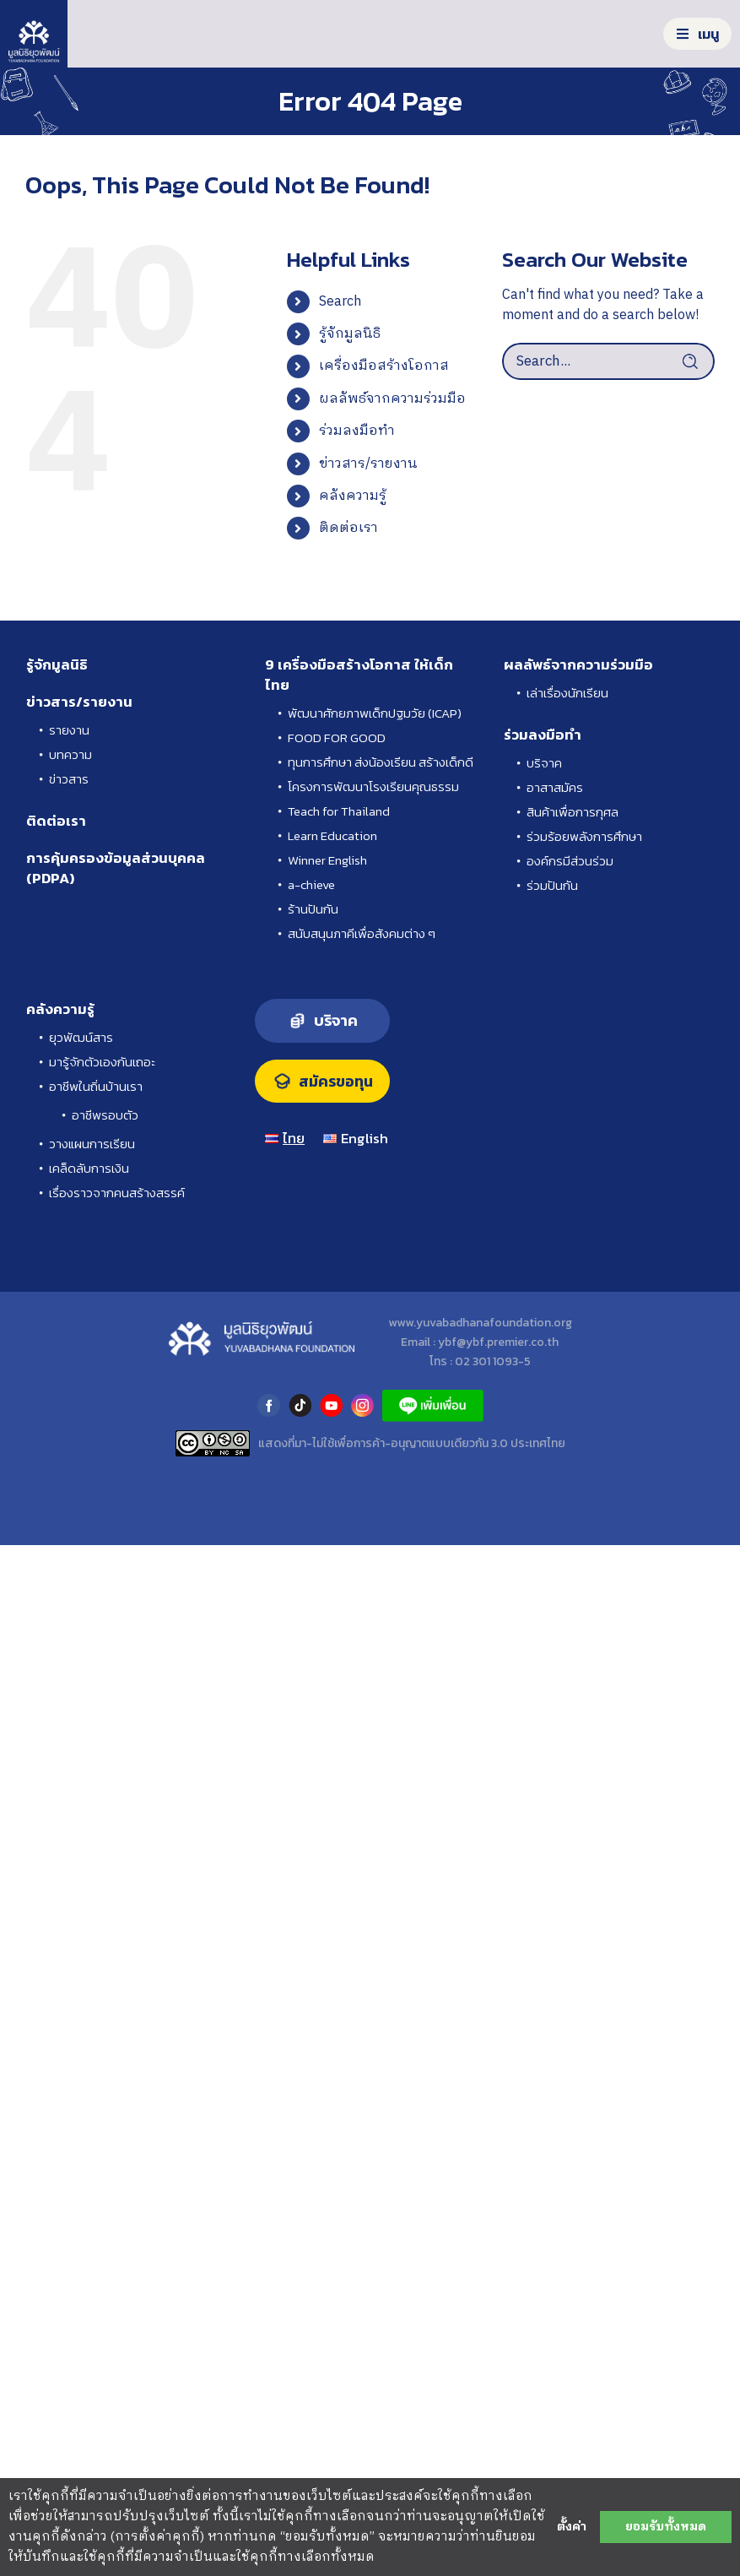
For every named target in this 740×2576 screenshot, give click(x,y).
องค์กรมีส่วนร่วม (570, 860)
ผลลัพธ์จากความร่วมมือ (392, 399)
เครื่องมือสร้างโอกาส (384, 366)
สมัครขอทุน (336, 1081)
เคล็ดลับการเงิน (89, 1168)
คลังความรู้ (352, 496)
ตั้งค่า (571, 2527)
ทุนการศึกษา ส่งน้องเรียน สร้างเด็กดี (380, 762)
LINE (432, 1405)
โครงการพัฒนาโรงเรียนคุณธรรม (373, 786)
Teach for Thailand (339, 811)
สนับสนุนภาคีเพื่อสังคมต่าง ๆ (361, 933)
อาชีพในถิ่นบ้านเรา (96, 1086)
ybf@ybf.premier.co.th (498, 1342)
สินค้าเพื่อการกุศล (572, 812)
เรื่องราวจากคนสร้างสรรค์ (117, 1192)
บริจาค (544, 763)
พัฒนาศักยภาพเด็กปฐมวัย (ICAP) (375, 713)
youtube (331, 1405)
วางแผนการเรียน (92, 1143)
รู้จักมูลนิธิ (350, 334)
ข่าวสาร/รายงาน (368, 464)
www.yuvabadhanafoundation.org (480, 1322)
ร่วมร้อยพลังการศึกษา (584, 836)
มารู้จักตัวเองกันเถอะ (102, 1061)
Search (340, 301)
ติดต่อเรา (348, 528)
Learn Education (332, 835)
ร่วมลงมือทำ (357, 431)
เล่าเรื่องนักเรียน (567, 692)
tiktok (300, 1405)
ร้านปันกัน (313, 909)
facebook (268, 1405)
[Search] (696, 361)
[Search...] (608, 361)
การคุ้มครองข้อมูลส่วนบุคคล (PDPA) (115, 868)
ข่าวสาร (69, 779)
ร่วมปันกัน (552, 885)
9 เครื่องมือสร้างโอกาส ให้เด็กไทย (359, 674)
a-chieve (311, 884)
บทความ (70, 754)
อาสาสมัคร (555, 787)
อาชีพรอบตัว (105, 1115)
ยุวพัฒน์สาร (81, 1037)
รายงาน (69, 730)
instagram (362, 1405)
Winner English (327, 860)
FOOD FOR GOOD (337, 737)
